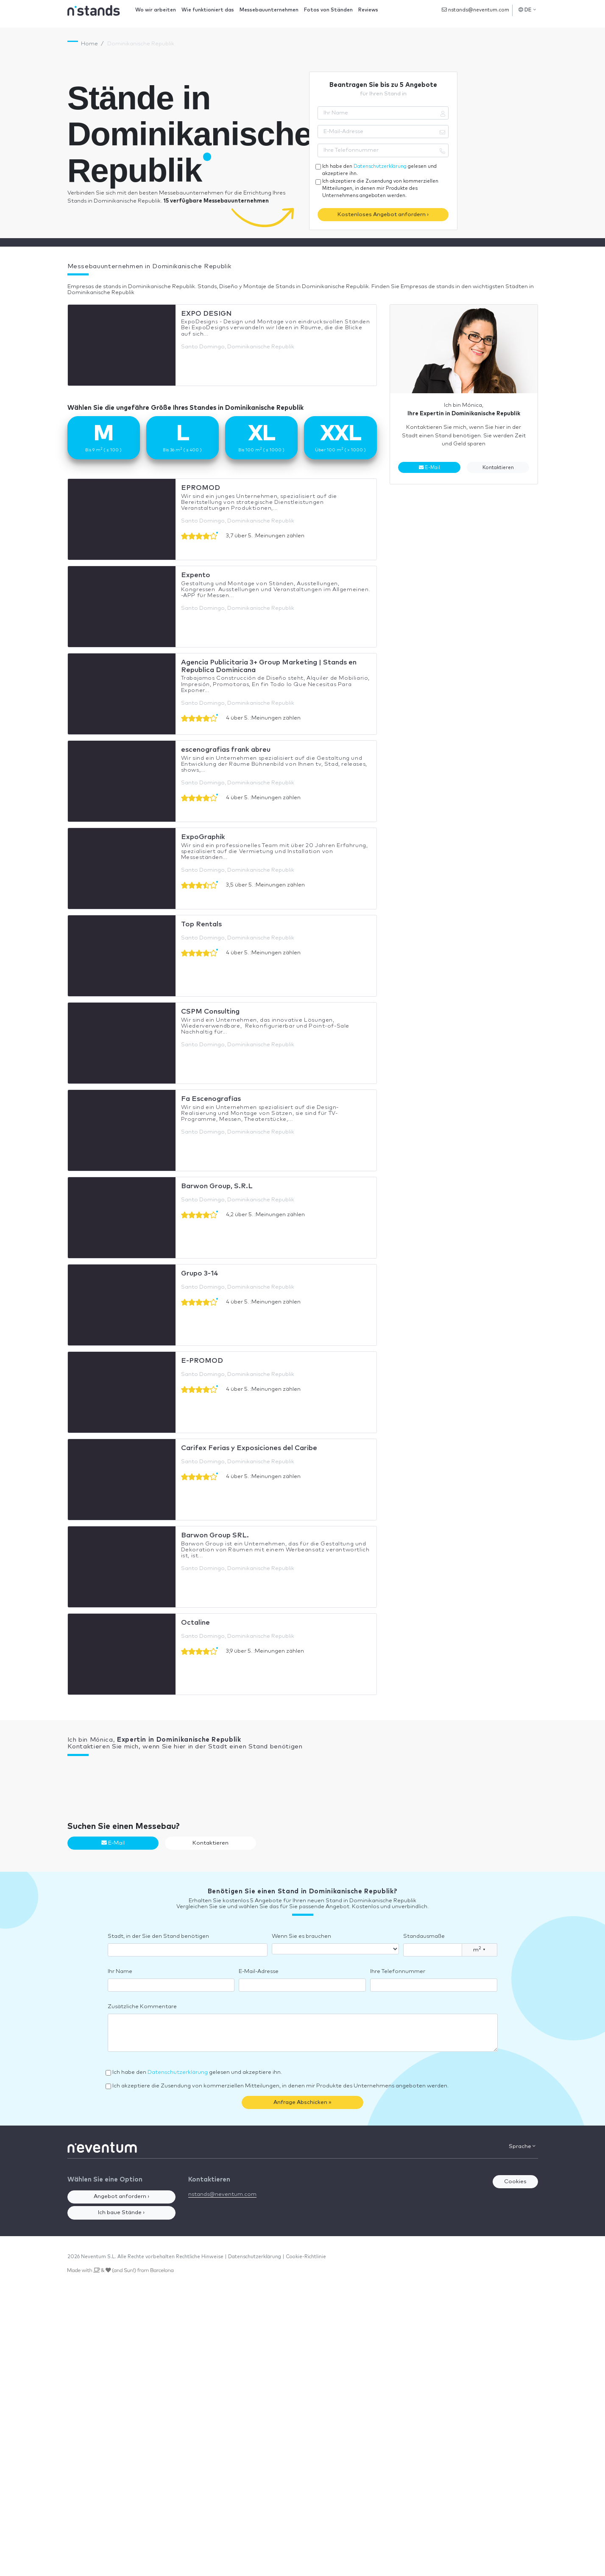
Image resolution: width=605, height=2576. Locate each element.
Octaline (195, 1622)
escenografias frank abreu (225, 749)
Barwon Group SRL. (215, 1535)
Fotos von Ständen (328, 10)
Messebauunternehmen (269, 10)
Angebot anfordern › (121, 2196)
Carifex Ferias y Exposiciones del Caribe (249, 1448)
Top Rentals (201, 924)
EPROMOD (200, 487)
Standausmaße (424, 1936)
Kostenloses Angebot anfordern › (383, 214)
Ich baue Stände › (121, 2212)
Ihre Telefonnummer (397, 1971)
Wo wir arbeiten (155, 10)
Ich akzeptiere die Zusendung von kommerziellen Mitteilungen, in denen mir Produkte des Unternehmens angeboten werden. (380, 188)
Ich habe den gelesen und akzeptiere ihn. (379, 170)
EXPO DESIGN (206, 313)
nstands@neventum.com (475, 9)
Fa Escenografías (211, 1098)
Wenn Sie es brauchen (301, 1936)
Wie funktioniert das (207, 10)
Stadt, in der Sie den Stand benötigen (158, 1936)
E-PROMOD (202, 1360)
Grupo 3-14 (199, 1273)
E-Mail (429, 467)
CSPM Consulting (210, 1011)
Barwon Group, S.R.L (217, 1186)
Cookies (515, 2181)
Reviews (368, 10)
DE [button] (527, 9)
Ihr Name (120, 1971)
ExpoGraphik (203, 837)
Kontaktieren (498, 467)
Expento (195, 575)
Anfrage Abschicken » (302, 2102)
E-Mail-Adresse (259, 1971)
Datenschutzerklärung (380, 166)
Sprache (522, 2146)
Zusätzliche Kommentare (142, 2006)
